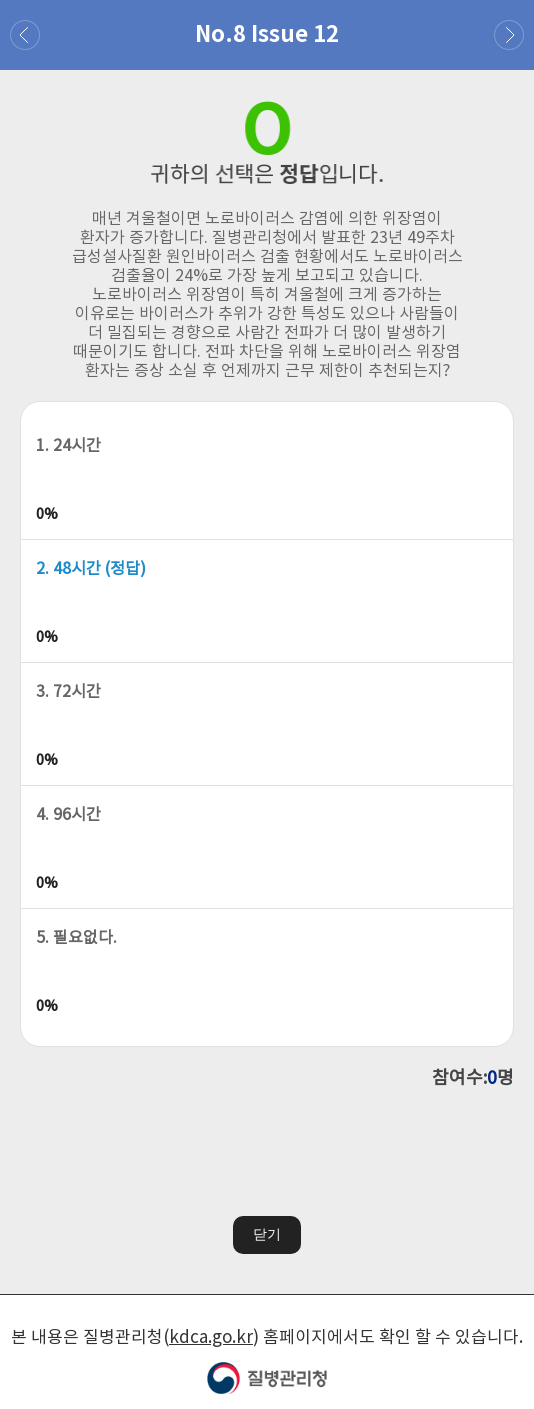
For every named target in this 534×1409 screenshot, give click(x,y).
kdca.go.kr (211, 1336)
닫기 (267, 1232)
